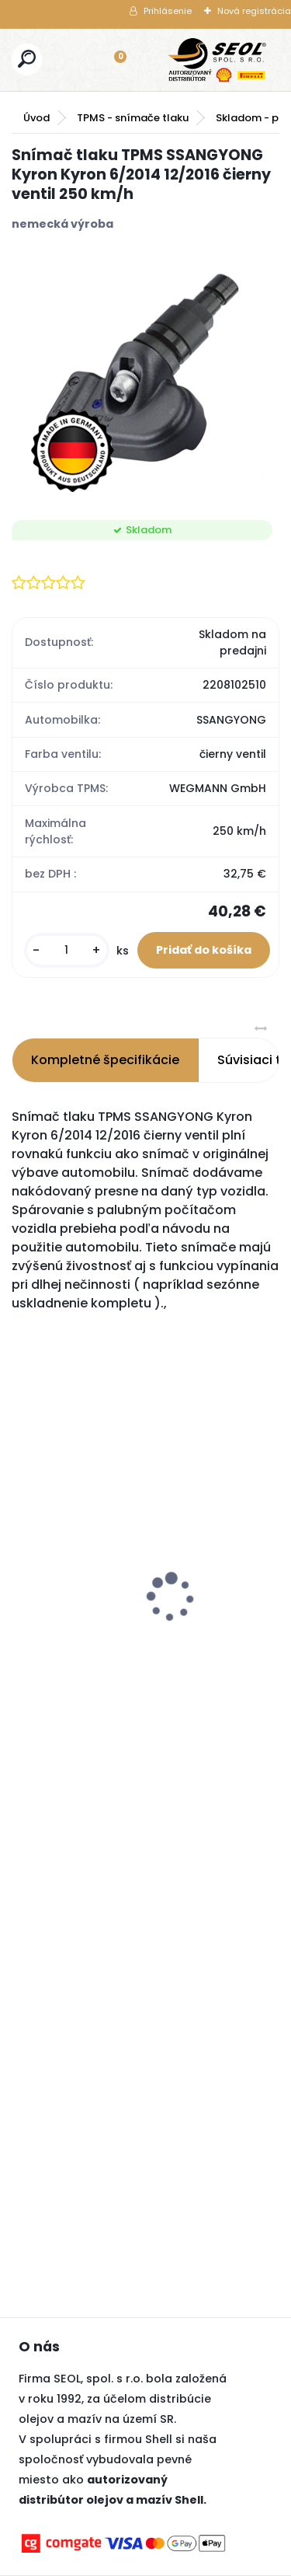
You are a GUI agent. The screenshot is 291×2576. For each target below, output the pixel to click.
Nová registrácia (254, 11)
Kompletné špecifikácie (105, 1060)
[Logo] (217, 59)
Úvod (36, 117)
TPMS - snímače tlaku (133, 117)
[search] (27, 59)
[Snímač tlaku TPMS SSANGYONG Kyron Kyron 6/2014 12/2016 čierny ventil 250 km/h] (145, 376)
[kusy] (66, 950)
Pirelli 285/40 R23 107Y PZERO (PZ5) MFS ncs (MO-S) (87, 1575)
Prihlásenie (168, 11)
